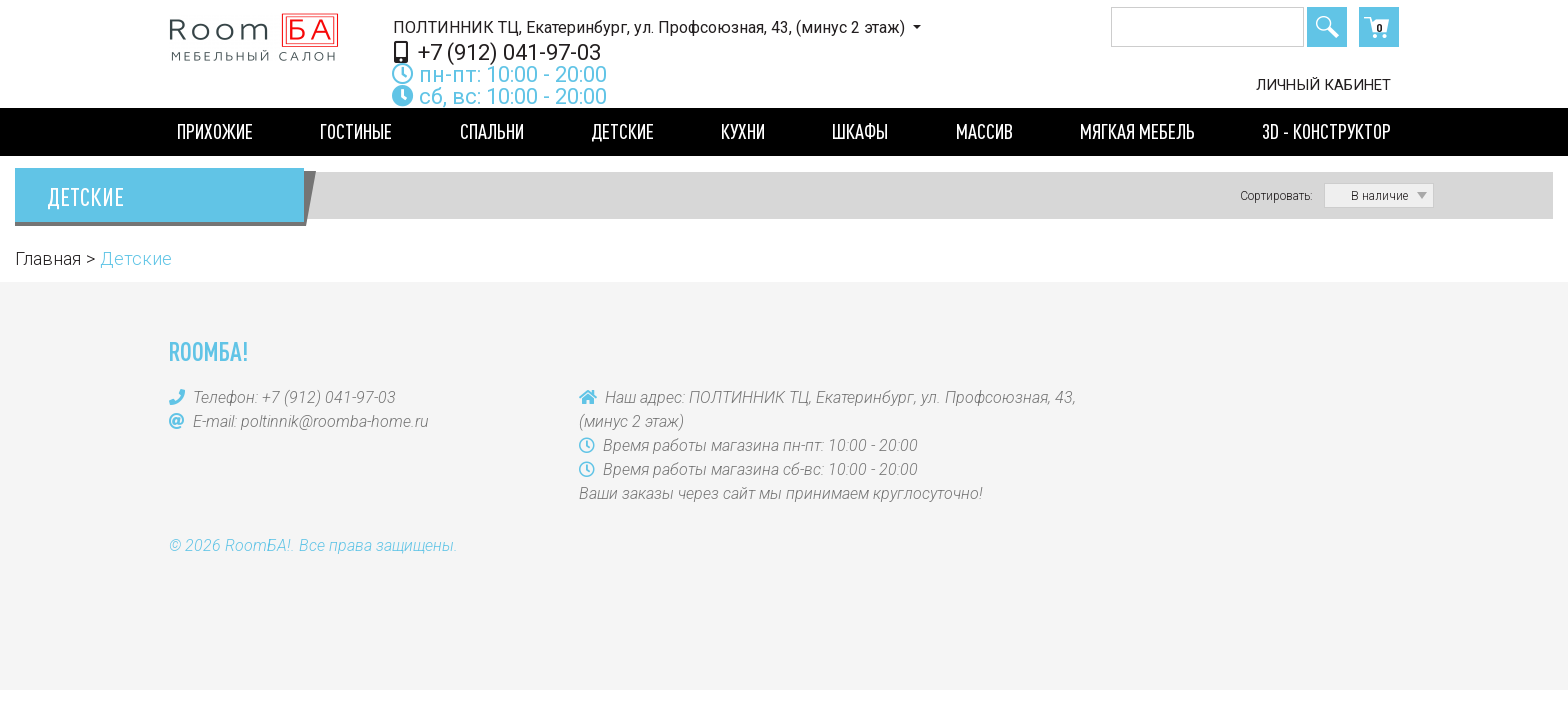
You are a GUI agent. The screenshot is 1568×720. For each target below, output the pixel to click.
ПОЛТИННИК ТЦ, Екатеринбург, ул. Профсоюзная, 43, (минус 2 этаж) (651, 27)
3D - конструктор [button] (1326, 131)
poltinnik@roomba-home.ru (335, 421)
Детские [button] (622, 131)
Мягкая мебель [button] (1137, 131)
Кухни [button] (743, 131)
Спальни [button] (492, 131)
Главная (48, 258)
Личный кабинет (1323, 85)
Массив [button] (984, 131)
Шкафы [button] (860, 131)
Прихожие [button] (215, 131)
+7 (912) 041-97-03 (497, 52)
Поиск (1327, 27)
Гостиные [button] (356, 131)
